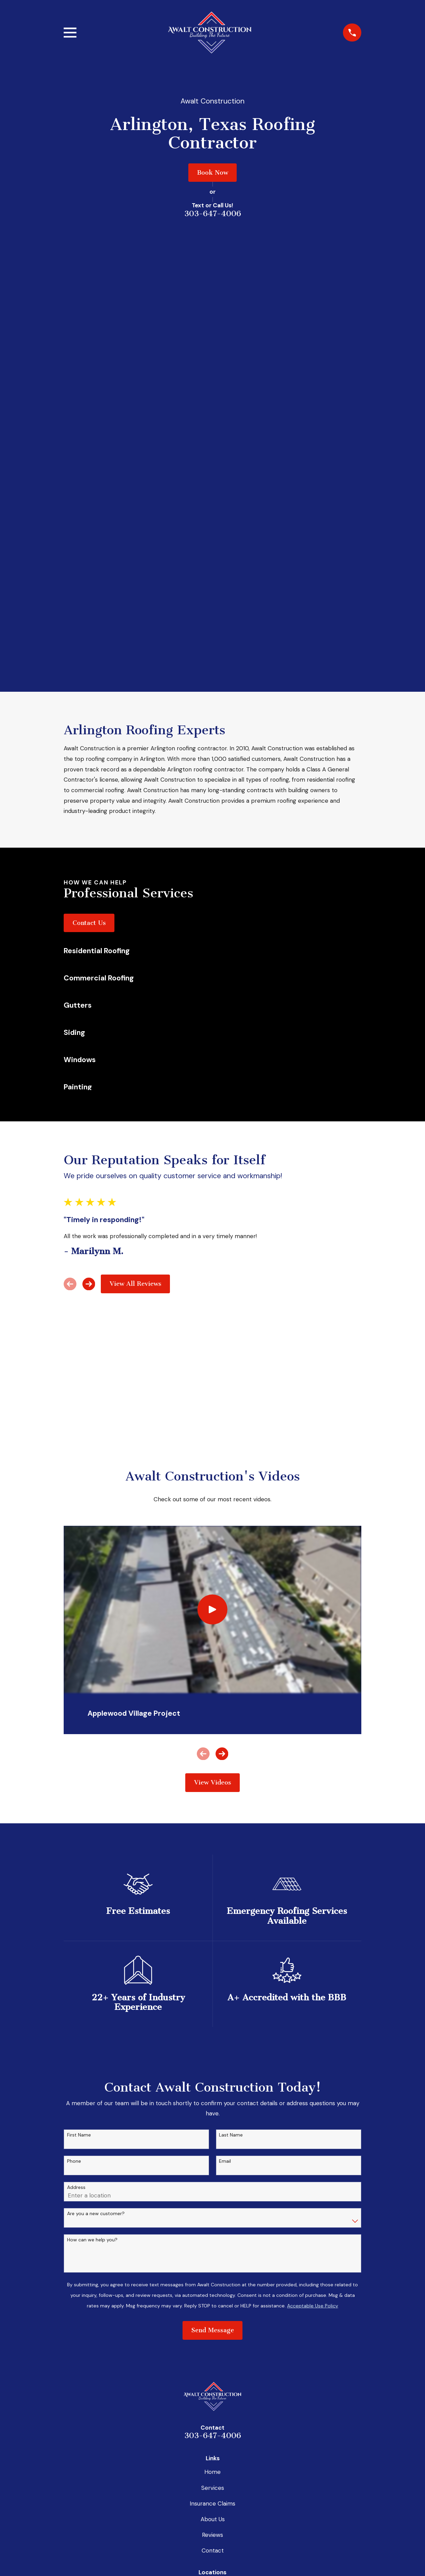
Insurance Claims (212, 2078)
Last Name (231, 1710)
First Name (79, 1710)
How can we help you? (92, 1815)
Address (76, 1762)
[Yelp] (247, 2539)
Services (212, 2062)
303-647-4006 (212, 213)
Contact (213, 2125)
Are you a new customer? (96, 1788)
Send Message (212, 1905)
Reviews (212, 2109)
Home (212, 2046)
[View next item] (88, 858)
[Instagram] (212, 2539)
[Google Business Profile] (230, 2539)
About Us (213, 2094)
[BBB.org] (178, 2539)
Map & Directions (212, 2205)
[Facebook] (195, 2539)
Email (225, 1736)
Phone (74, 1736)
